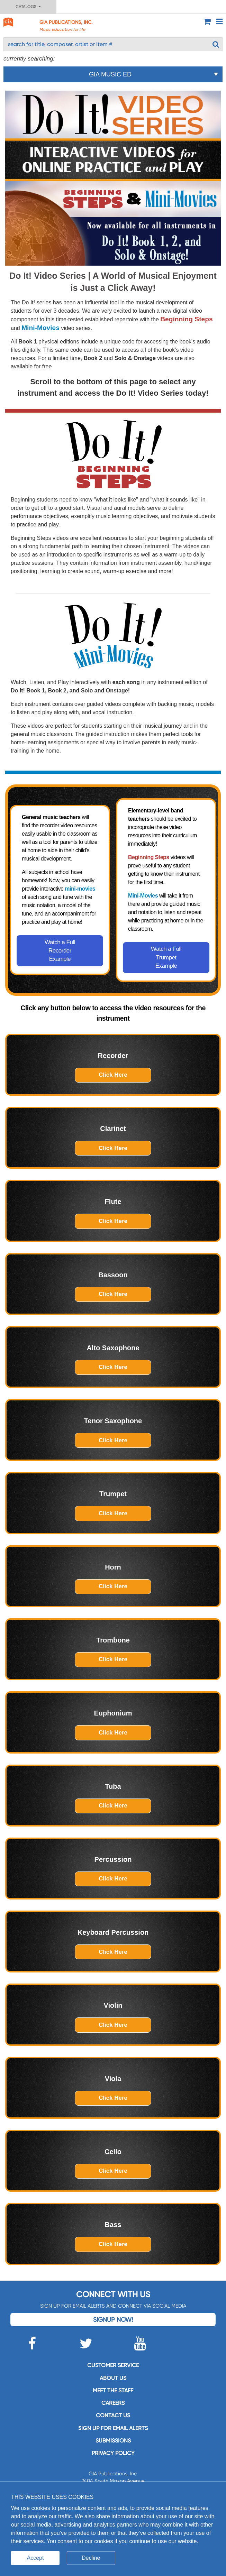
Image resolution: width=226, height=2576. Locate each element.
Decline (91, 2558)
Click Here (113, 1074)
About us (113, 2378)
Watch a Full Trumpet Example (166, 957)
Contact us (113, 2415)
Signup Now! (113, 2319)
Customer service (113, 2365)
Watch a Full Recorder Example (60, 951)
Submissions (113, 2440)
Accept (35, 2558)
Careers (113, 2403)
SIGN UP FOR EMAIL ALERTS (113, 2428)
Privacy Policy (113, 2453)
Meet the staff (113, 2390)
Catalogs (28, 6)
